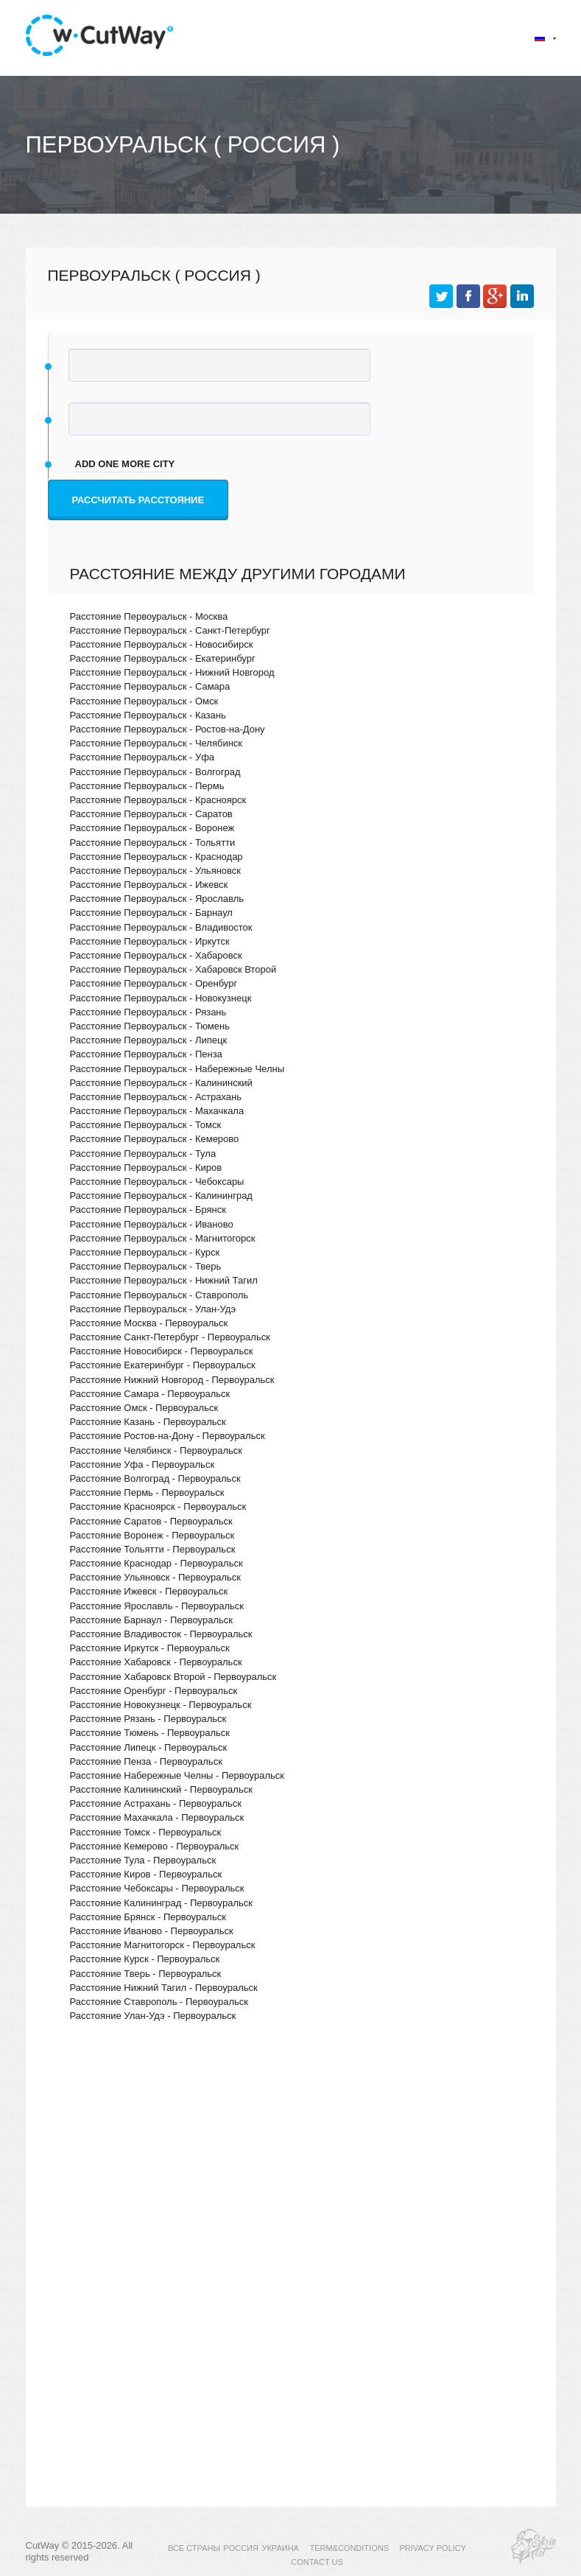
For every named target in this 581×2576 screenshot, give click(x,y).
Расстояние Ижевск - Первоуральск (149, 1591)
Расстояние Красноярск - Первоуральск (158, 1506)
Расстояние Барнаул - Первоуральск (151, 1619)
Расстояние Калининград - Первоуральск (161, 1902)
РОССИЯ (241, 2548)
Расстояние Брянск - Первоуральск (148, 1916)
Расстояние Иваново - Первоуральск (151, 1930)
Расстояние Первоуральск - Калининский (161, 1082)
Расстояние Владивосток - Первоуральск (161, 1633)
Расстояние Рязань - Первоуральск (148, 1718)
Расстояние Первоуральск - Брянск (148, 1209)
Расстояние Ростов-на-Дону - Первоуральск (167, 1435)
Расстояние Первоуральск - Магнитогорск (163, 1238)
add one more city (125, 463)
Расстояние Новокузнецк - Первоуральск (161, 1704)
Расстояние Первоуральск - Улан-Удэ (153, 1309)
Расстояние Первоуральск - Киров (146, 1167)
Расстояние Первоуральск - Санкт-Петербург (170, 630)
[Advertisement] (291, 2161)
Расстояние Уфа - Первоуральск (142, 1464)
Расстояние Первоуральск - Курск (145, 1252)
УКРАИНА (280, 2548)
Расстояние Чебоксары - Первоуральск (157, 1888)
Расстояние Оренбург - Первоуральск (154, 1690)
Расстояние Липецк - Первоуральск (149, 1747)
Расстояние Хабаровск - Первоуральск (156, 1661)
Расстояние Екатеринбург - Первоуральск (163, 1365)
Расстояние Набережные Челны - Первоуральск (177, 1775)
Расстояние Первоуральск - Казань (148, 715)
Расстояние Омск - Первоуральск (144, 1407)
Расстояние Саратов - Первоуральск (151, 1521)
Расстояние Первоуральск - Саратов (151, 813)
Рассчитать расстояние (138, 499)
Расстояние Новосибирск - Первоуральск (161, 1351)
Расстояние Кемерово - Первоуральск (154, 1846)
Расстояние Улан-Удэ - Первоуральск (153, 2015)
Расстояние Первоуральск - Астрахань (156, 1096)
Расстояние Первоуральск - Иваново (151, 1224)
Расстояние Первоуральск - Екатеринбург (163, 658)
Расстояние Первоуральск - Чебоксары (157, 1181)
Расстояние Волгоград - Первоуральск (155, 1478)
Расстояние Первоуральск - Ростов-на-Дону (167, 729)
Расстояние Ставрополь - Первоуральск (159, 2001)
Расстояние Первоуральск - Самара (150, 686)
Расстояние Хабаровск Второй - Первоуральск (173, 1676)
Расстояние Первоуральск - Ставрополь (159, 1295)
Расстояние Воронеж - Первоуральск (152, 1535)
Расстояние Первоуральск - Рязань (148, 1012)
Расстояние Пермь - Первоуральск (147, 1492)
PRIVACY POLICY (432, 2548)
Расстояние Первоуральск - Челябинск (156, 743)
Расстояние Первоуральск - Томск (146, 1124)
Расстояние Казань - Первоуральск (148, 1421)
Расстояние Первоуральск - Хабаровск (156, 955)
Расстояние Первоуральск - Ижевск (149, 884)
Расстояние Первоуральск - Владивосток (161, 927)
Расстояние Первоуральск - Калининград (161, 1195)
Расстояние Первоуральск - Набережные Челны (177, 1068)
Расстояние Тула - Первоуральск (143, 1860)
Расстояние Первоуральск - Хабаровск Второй (173, 969)
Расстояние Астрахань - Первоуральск (156, 1803)
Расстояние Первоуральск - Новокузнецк (161, 998)
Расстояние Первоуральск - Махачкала (157, 1110)
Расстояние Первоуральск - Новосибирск (161, 644)
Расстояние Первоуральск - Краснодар (156, 856)
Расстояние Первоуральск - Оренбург (154, 983)
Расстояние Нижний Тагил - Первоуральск (164, 1987)
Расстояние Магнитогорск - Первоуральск (163, 1944)
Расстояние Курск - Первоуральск (145, 1958)
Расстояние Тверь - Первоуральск (146, 1973)
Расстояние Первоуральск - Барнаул (151, 912)
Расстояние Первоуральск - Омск (144, 701)
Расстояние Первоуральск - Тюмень (150, 1026)
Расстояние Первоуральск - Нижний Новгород (172, 672)
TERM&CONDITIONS (349, 2548)
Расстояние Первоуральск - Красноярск (158, 799)
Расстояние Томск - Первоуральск (146, 1832)
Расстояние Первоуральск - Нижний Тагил (164, 1280)
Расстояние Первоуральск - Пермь (147, 785)
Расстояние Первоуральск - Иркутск (150, 941)
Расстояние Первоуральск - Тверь (146, 1266)
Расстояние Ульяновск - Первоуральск (156, 1577)
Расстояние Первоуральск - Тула (143, 1153)
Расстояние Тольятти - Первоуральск (153, 1549)
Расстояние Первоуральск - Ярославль (157, 898)
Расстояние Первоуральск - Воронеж (152, 827)
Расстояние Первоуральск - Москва (149, 616)
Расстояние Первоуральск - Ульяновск (156, 870)
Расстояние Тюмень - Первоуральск (150, 1732)
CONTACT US (317, 2562)
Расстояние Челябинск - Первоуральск (156, 1450)
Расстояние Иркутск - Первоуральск (150, 1647)
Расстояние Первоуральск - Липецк (149, 1040)
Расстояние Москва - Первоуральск (149, 1323)
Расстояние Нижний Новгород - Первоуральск (172, 1379)
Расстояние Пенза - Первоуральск (146, 1761)
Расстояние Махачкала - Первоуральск (157, 1817)
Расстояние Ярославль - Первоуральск (157, 1605)
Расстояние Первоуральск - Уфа (142, 757)
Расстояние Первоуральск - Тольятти (153, 842)
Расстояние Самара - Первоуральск (150, 1393)
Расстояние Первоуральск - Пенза (146, 1054)
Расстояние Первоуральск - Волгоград (155, 771)
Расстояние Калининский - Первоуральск (161, 1789)
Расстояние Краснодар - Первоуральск (156, 1563)
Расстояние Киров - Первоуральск (146, 1874)
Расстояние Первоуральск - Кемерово (154, 1138)
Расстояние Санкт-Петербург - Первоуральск (170, 1337)
